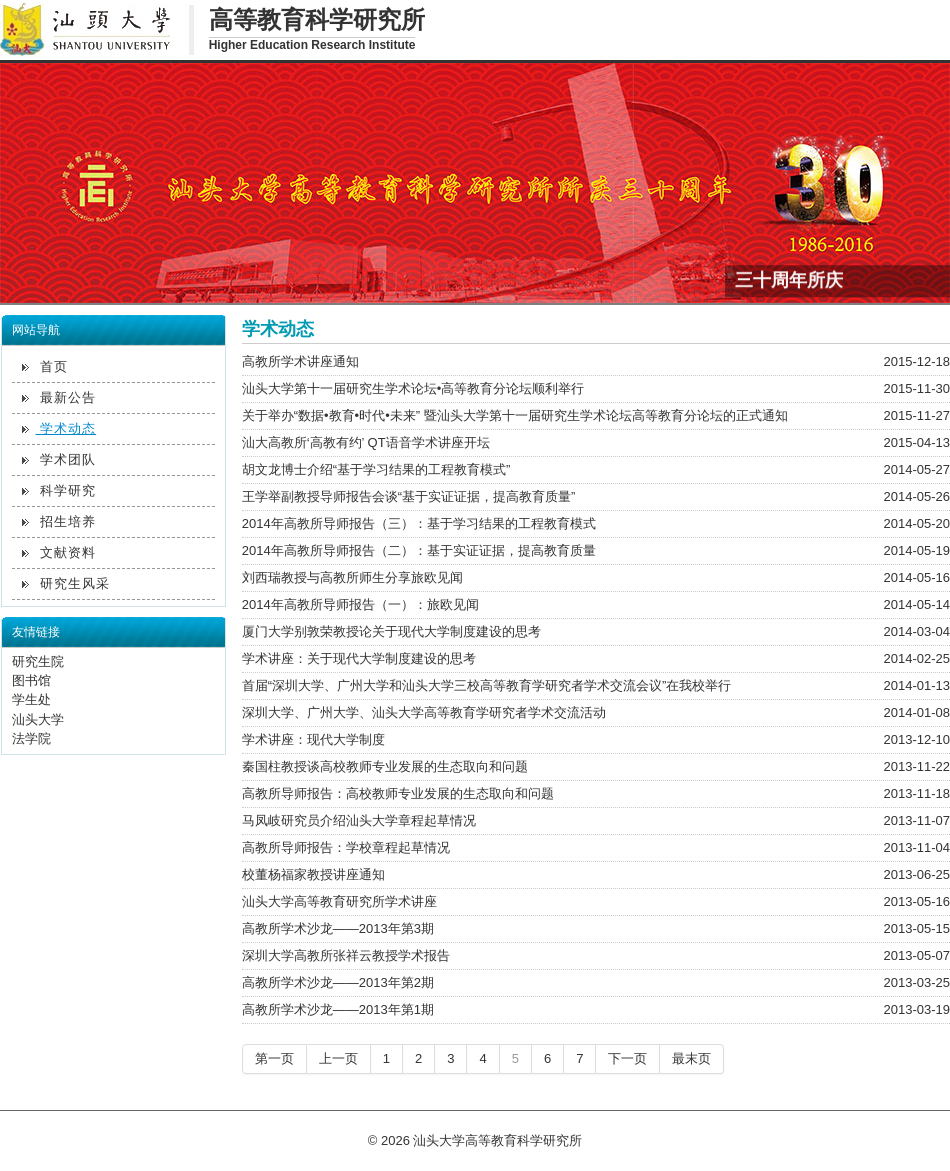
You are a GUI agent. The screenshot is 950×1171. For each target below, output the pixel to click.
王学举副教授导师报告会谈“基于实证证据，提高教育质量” (409, 496)
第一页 (274, 1058)
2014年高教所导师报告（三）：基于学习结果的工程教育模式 (419, 523)
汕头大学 (38, 719)
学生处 (31, 699)
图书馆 (31, 680)
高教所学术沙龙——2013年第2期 (338, 982)
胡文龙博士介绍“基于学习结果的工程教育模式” (376, 469)
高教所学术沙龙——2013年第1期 (338, 1009)
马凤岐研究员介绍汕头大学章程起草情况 (359, 820)
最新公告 (59, 397)
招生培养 (59, 521)
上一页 (338, 1058)
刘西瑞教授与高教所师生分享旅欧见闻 (352, 577)
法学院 (31, 738)
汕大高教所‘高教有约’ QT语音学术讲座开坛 (366, 442)
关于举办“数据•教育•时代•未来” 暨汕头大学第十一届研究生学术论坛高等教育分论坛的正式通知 (515, 415)
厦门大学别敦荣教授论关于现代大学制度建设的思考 (391, 631)
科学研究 (59, 490)
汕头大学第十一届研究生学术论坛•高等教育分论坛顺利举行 (413, 388)
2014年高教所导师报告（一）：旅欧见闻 (360, 604)
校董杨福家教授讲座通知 (313, 874)
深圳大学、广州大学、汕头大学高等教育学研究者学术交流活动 (424, 712)
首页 (45, 366)
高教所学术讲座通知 (300, 361)
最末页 (691, 1058)
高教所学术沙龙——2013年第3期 (338, 928)
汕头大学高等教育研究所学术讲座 (339, 901)
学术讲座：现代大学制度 (313, 739)
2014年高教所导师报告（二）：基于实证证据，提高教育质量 (419, 550)
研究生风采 (66, 583)
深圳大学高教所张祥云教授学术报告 (346, 955)
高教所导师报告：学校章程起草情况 (346, 847)
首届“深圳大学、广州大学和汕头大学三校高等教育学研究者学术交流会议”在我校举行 (487, 685)
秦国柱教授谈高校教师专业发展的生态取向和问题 (385, 766)
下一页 (627, 1058)
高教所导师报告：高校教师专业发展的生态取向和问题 (398, 793)
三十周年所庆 (789, 278)
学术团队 (59, 459)
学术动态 (59, 428)
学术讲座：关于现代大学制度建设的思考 (359, 658)
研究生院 (38, 661)
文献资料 (59, 552)
